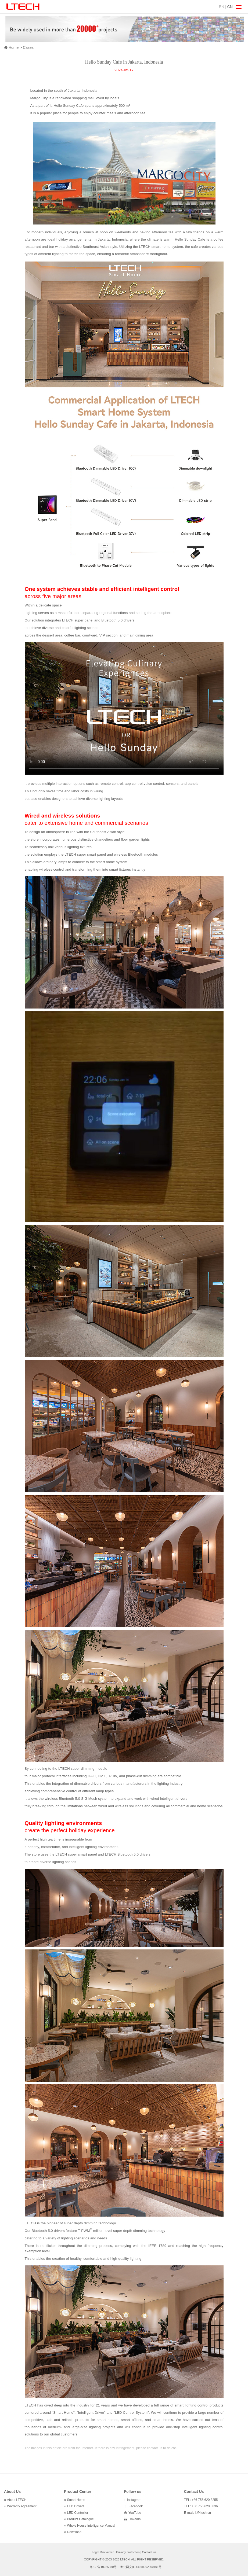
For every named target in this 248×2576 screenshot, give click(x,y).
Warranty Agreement (22, 2506)
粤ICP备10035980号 (103, 2566)
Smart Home (76, 2500)
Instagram (133, 2500)
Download (74, 2532)
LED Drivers (76, 2506)
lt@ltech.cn (203, 2513)
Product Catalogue (80, 2519)
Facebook (134, 2506)
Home (14, 47)
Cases (28, 47)
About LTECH (17, 2500)
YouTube (134, 2513)
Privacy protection (127, 2552)
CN (230, 7)
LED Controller (77, 2513)
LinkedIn (134, 2519)
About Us (12, 2491)
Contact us (149, 2552)
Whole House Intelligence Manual (91, 2525)
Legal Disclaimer (103, 2552)
